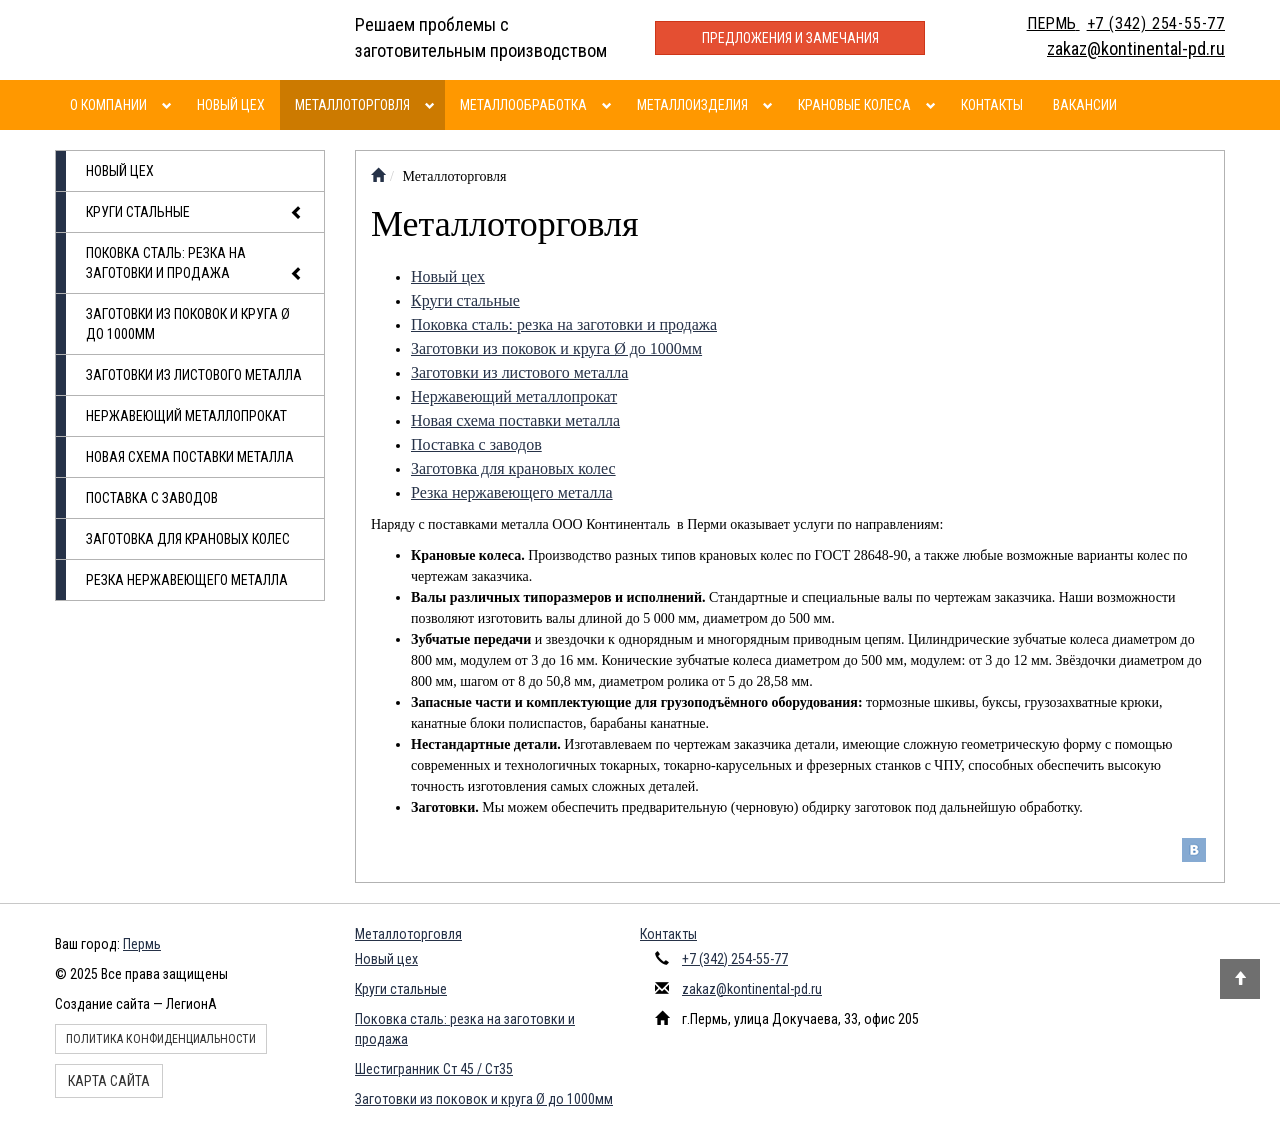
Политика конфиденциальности (161, 1039)
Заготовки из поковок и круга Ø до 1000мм (188, 324)
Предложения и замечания (790, 38)
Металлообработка (523, 105)
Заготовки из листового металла (194, 375)
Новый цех (231, 105)
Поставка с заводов (152, 498)
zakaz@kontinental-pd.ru (752, 989)
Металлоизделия (692, 105)
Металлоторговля (352, 105)
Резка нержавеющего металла (187, 580)
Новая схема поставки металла (190, 457)
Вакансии (1085, 105)
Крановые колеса (854, 105)
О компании (108, 105)
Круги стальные (195, 213)
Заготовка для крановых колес (188, 539)
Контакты (992, 105)
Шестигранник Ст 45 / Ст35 (434, 1069)
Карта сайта (109, 1081)
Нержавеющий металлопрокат (186, 416)
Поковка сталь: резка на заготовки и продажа (195, 264)
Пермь (142, 944)
